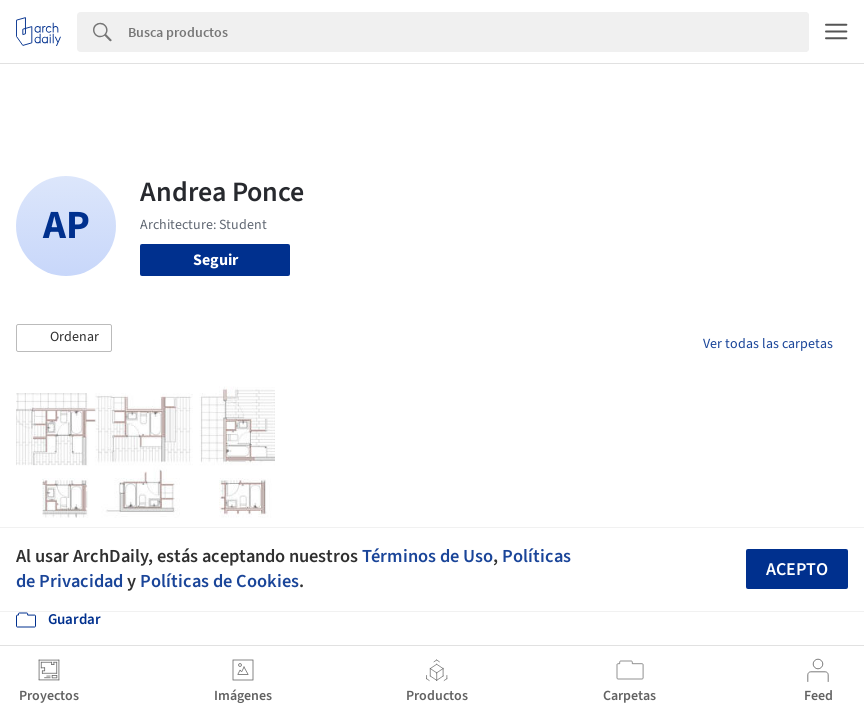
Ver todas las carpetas (768, 344)
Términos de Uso (427, 556)
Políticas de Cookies (219, 581)
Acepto (797, 569)
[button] (64, 338)
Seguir (215, 260)
